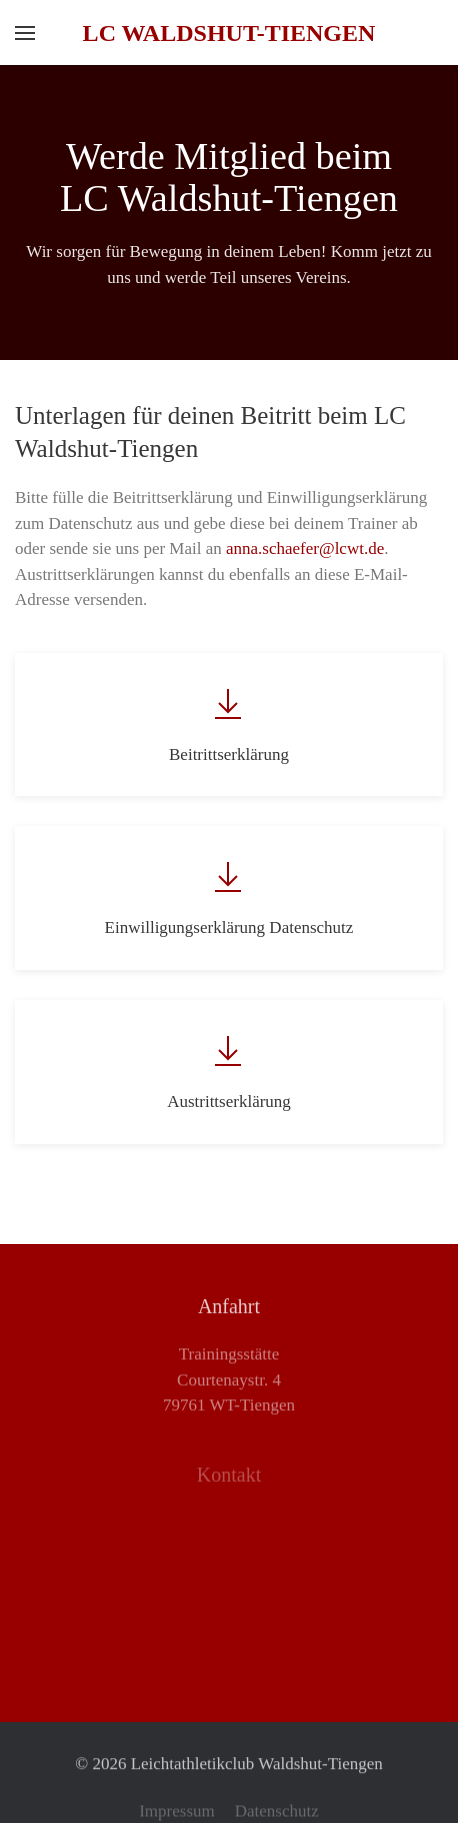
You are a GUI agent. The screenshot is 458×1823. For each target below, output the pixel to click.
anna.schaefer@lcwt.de (305, 548)
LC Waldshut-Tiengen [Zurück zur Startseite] (229, 33)
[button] (25, 32)
